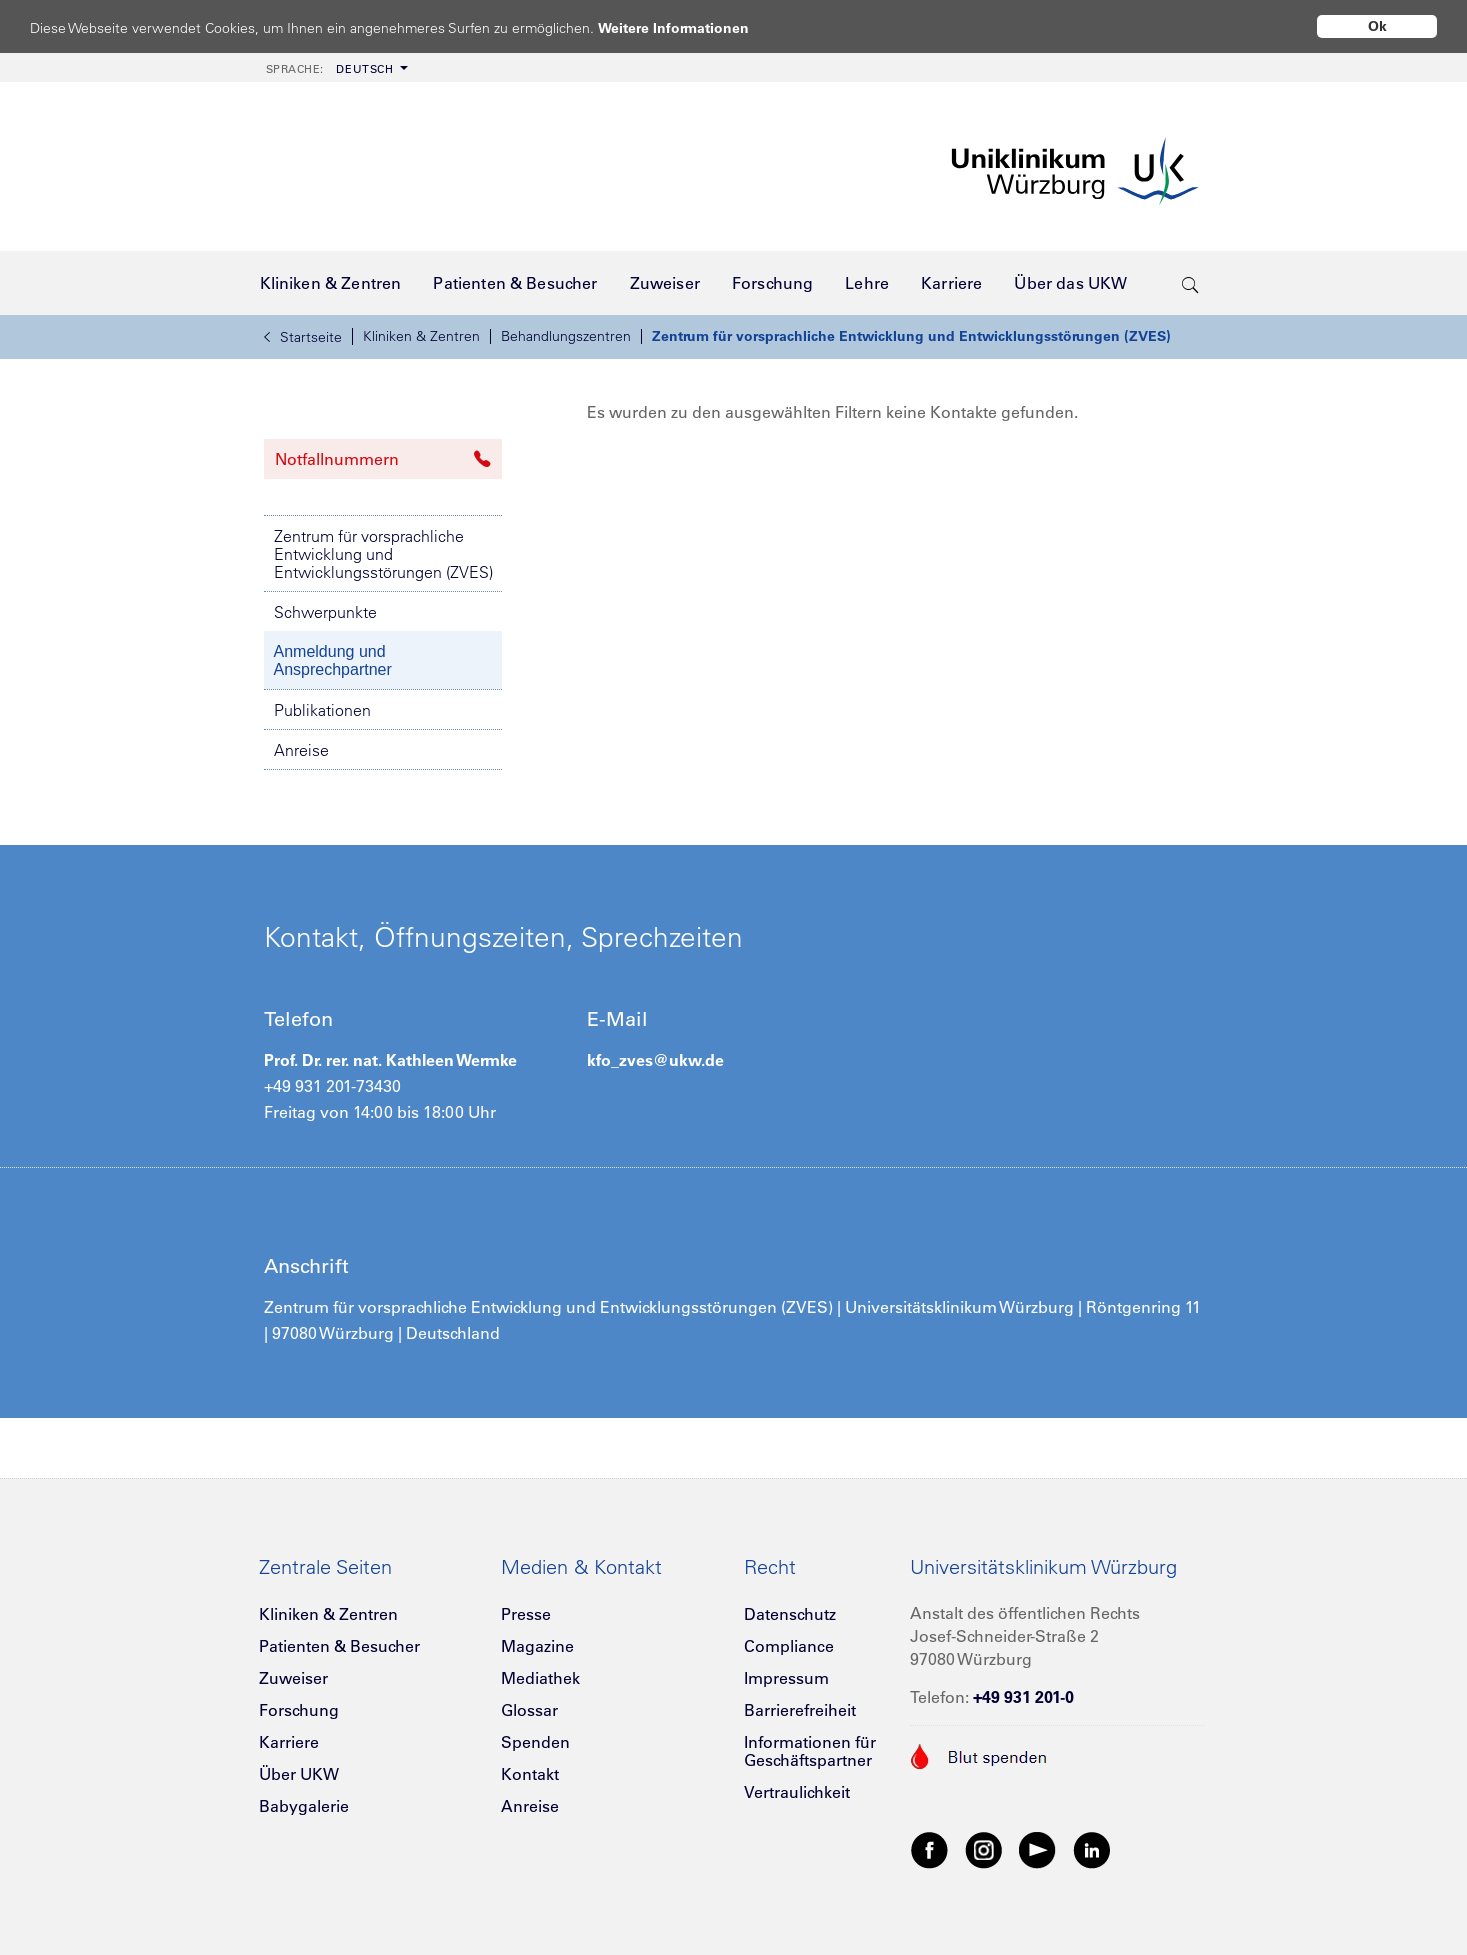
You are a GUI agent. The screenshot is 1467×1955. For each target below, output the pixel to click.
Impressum (786, 1678)
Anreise (301, 750)
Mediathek (540, 1678)
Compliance (789, 1646)
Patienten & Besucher (339, 1646)
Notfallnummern (383, 459)
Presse (526, 1614)
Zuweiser (293, 1678)
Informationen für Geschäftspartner (810, 1751)
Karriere (289, 1742)
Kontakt (530, 1774)
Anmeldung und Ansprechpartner (333, 660)
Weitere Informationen (692, 27)
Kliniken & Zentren (421, 336)
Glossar (529, 1710)
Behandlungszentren (566, 336)
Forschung (299, 1710)
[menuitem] (335, 67)
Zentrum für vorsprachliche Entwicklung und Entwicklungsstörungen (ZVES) (911, 336)
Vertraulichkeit (797, 1792)
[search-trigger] (1190, 283)
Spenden (535, 1742)
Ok (1377, 26)
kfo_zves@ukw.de (655, 1060)
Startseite (303, 337)
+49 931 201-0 (1023, 1697)
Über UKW (299, 1774)
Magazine (537, 1646)
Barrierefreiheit (800, 1710)
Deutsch (330, 69)
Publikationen (322, 710)
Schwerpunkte (325, 612)
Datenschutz (790, 1614)
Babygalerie (304, 1806)
